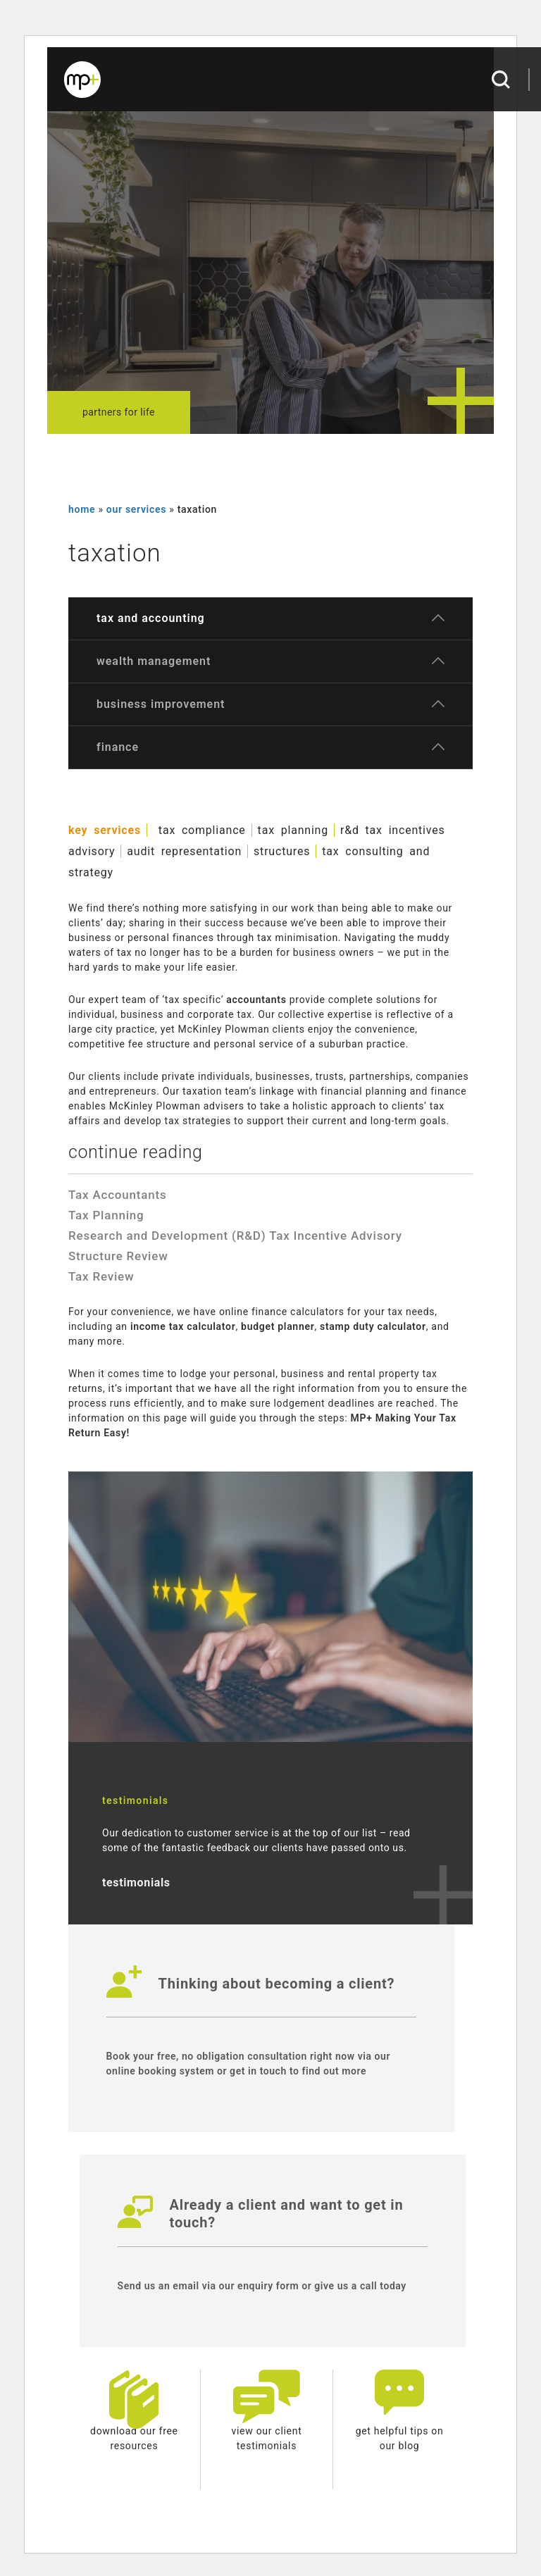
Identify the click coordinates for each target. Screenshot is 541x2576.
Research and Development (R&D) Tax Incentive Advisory (235, 1235)
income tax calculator (183, 1326)
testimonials (136, 1883)
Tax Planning (106, 1215)
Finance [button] (118, 747)
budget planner (277, 1326)
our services (136, 509)
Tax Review (101, 1276)
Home (81, 509)
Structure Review (118, 1256)
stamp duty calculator (373, 1326)
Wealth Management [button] (154, 661)
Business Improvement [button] (161, 704)
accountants (256, 999)
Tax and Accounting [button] (151, 618)
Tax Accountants (117, 1195)
